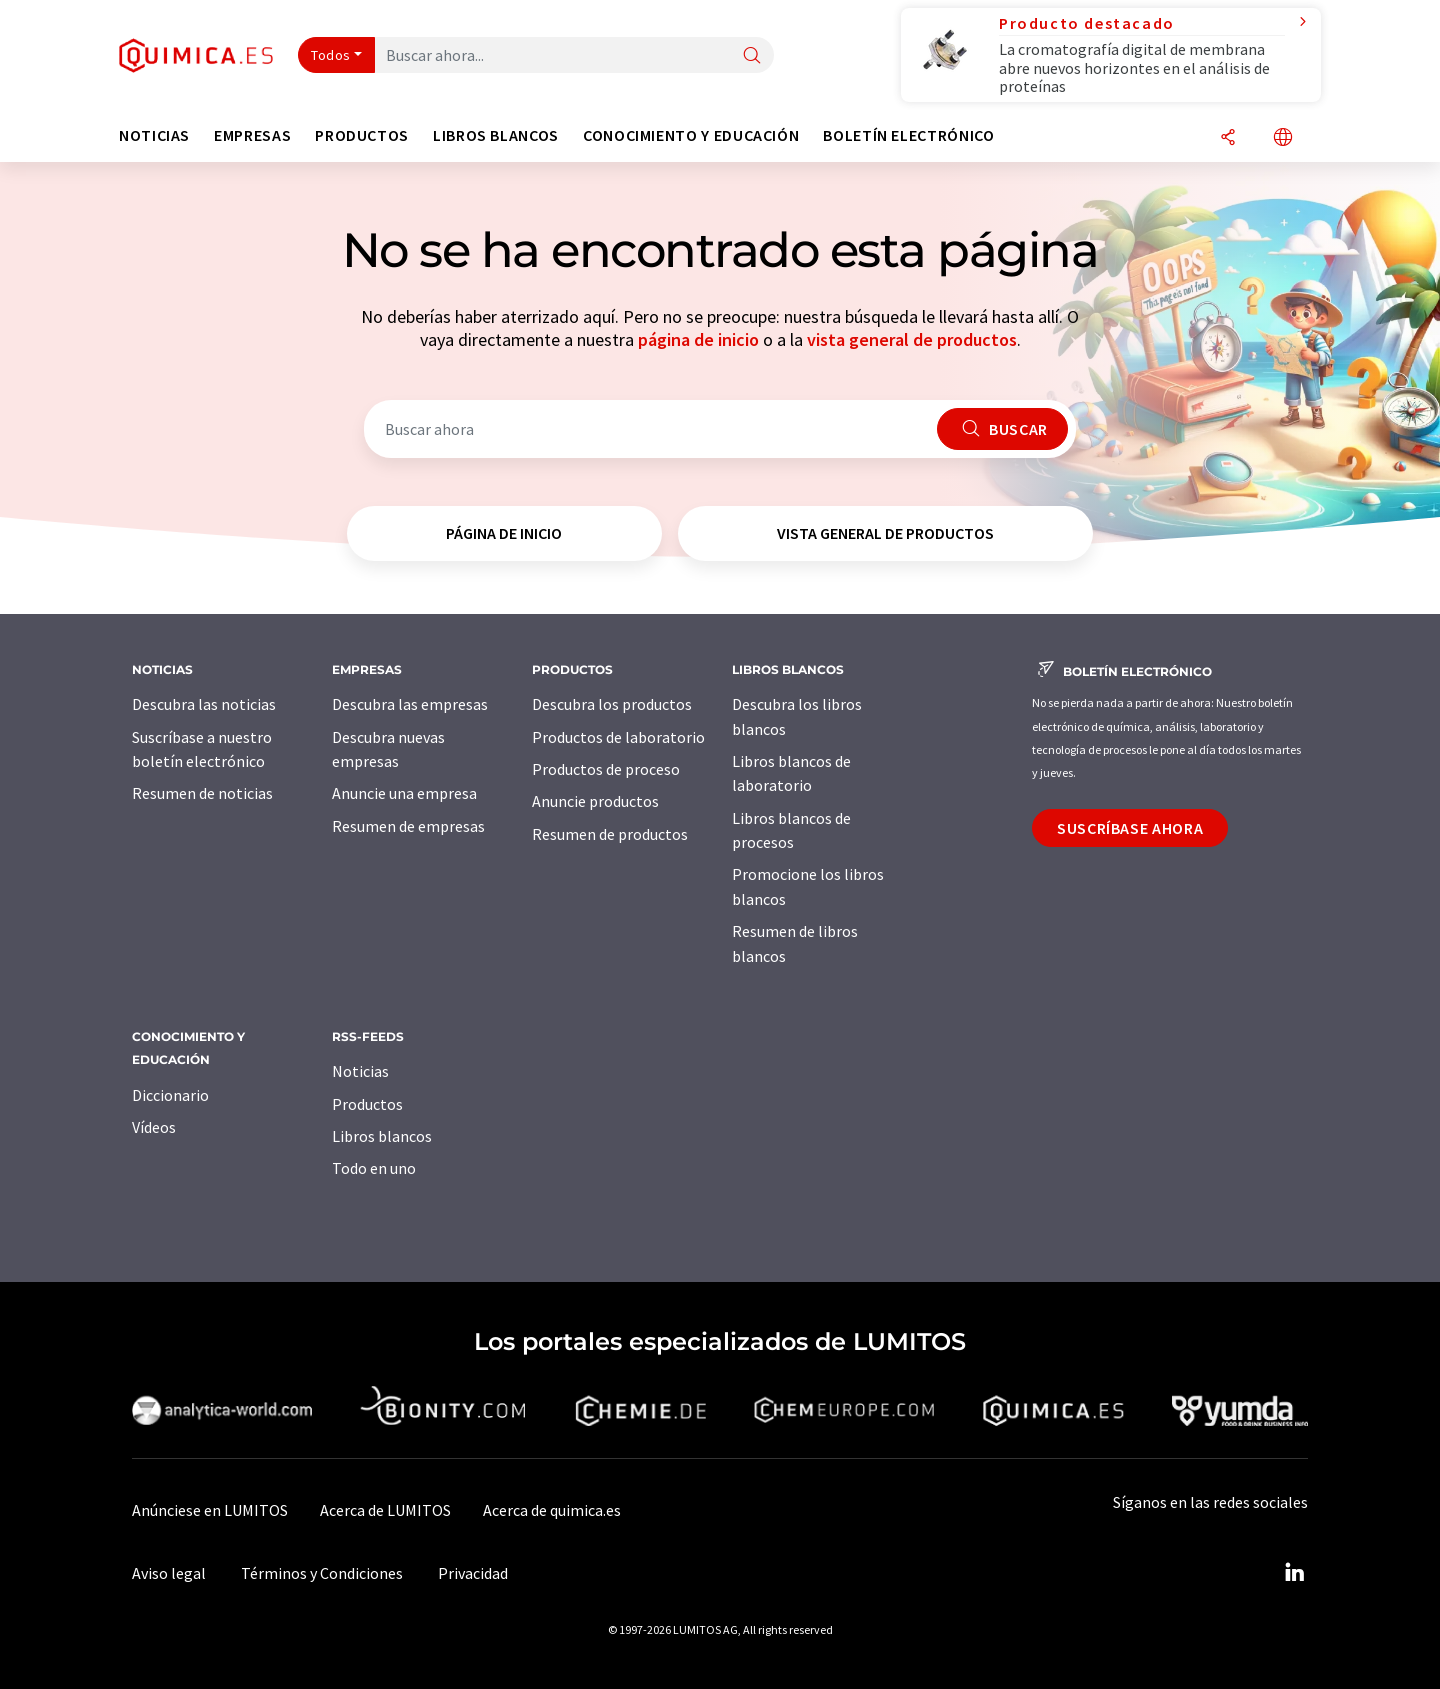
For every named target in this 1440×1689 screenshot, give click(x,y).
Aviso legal (169, 1573)
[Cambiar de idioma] (1283, 138)
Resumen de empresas (408, 826)
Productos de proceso (606, 769)
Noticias (360, 1071)
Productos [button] (362, 135)
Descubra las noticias (204, 704)
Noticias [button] (154, 135)
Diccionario (170, 1095)
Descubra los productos (612, 704)
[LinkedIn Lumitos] (1294, 1573)
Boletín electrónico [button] (908, 135)
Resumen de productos (610, 834)
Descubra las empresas (410, 704)
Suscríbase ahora (1130, 828)
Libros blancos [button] (496, 135)
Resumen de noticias (202, 793)
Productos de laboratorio (618, 737)
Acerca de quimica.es (552, 1510)
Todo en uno (374, 1168)
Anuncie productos (595, 801)
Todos (331, 55)
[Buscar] (752, 56)
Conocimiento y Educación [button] (691, 135)
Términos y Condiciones (322, 1573)
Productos (367, 1104)
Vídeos (154, 1127)
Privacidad (473, 1573)
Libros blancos (382, 1136)
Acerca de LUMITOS (385, 1510)
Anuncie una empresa (404, 793)
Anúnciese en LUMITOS (210, 1510)
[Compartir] (1228, 138)
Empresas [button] (252, 135)
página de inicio (698, 339)
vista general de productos (912, 339)
